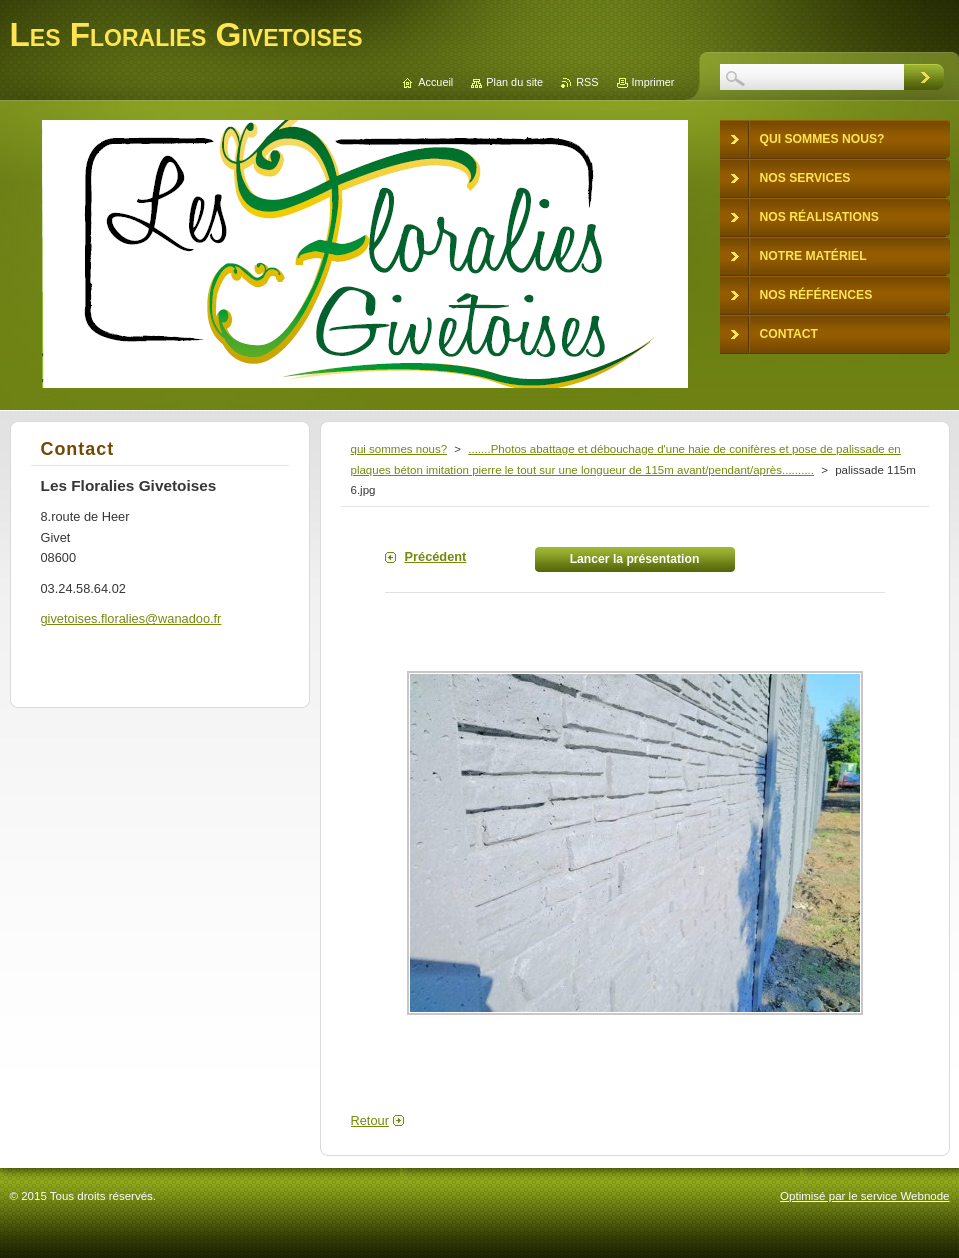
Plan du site (514, 82)
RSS (587, 82)
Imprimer (653, 82)
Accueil (435, 82)
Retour (370, 1120)
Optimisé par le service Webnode (864, 1196)
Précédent (436, 556)
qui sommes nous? (399, 449)
